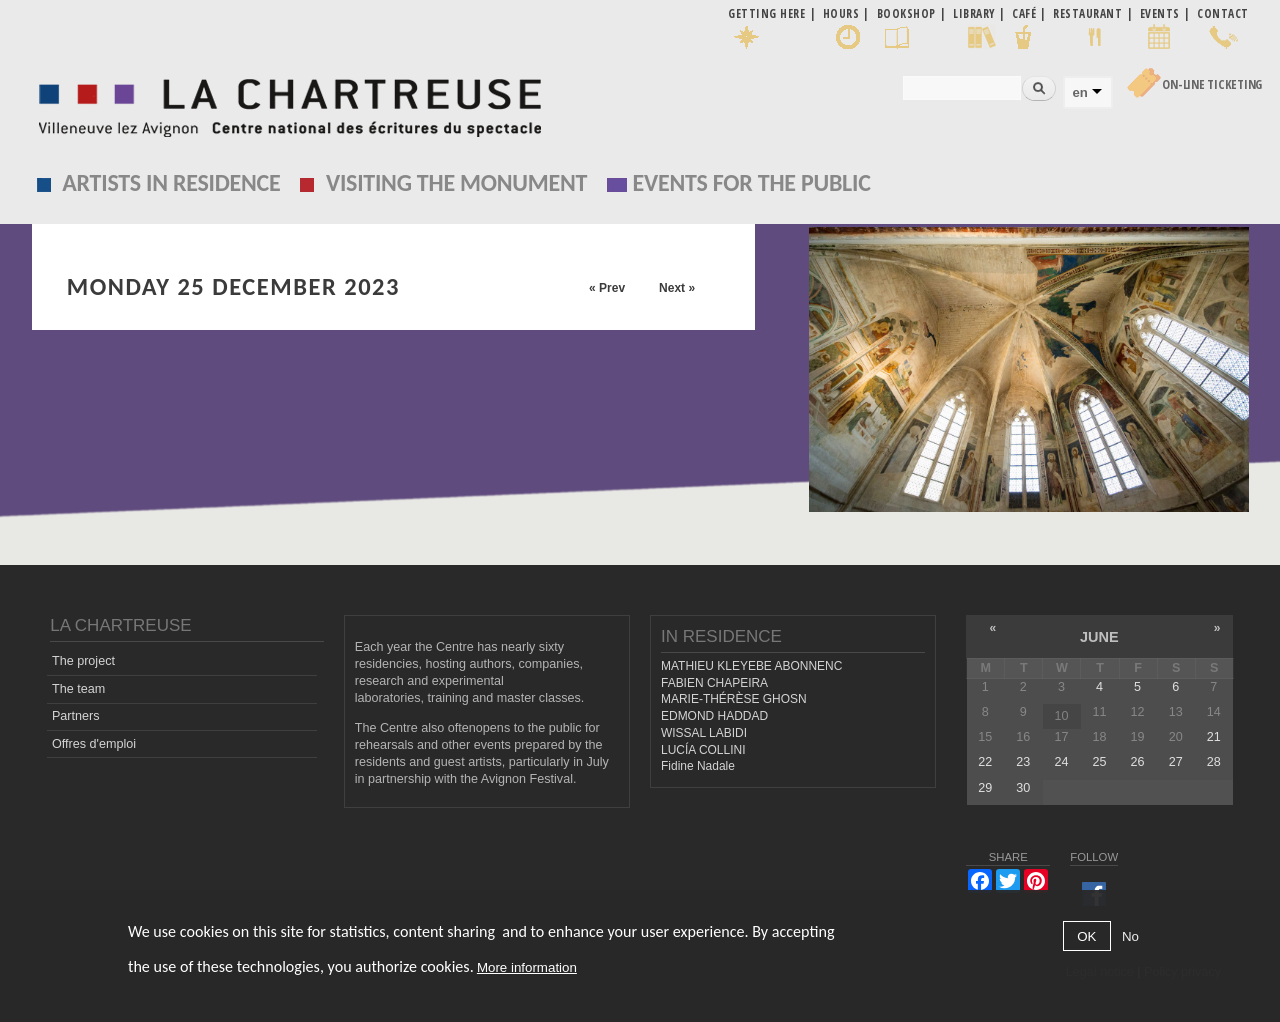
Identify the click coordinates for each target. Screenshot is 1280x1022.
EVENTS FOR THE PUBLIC (752, 182)
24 (1061, 762)
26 (1138, 762)
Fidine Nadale (698, 766)
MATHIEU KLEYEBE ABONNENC (751, 666)
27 (1176, 762)
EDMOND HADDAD (714, 716)
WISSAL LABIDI (704, 733)
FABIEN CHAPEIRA (714, 683)
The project (83, 661)
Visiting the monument (456, 182)
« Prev (607, 288)
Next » (677, 288)
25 (1100, 762)
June (1099, 637)
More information (527, 967)
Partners (76, 716)
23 (1023, 762)
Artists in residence (171, 182)
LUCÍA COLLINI (703, 750)
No (1130, 936)
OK (1086, 936)
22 (985, 762)
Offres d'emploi (94, 744)
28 (1214, 762)
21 (1214, 737)
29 (985, 788)
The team (78, 689)
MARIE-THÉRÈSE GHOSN (734, 699)
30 (1023, 788)
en (1079, 92)
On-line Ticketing (1212, 84)
